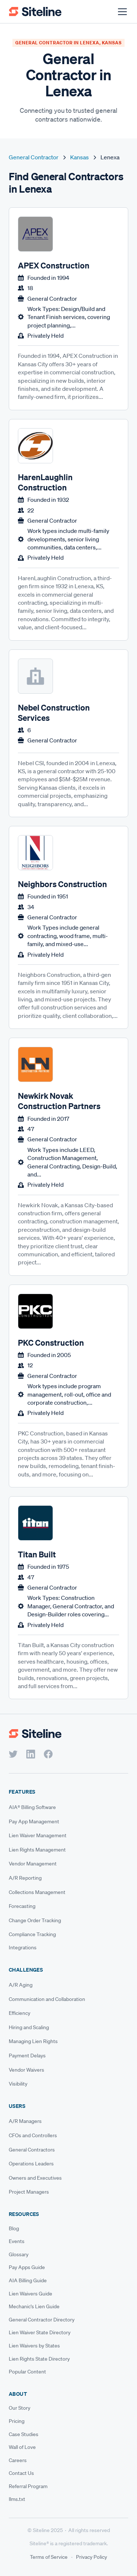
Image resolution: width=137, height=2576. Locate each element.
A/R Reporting (25, 1878)
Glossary (18, 2254)
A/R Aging (21, 1985)
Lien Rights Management (37, 1849)
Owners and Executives (35, 2178)
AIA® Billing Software (32, 1807)
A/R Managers (25, 2121)
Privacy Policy (91, 2557)
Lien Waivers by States (34, 2345)
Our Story (19, 2408)
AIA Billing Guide (28, 2280)
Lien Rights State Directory (39, 2359)
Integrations (23, 1947)
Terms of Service (49, 2557)
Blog (14, 2228)
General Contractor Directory (42, 2319)
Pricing (16, 2421)
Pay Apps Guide (27, 2267)
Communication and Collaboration (47, 1999)
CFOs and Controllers (33, 2135)
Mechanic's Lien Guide (34, 2306)
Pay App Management (34, 1821)
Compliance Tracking (32, 1934)
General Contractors (32, 2149)
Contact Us (21, 2473)
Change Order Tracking (35, 1920)
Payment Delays (27, 2055)
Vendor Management (33, 1863)
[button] (121, 12)
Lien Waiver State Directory (40, 2332)
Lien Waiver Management (37, 1835)
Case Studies (23, 2434)
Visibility (18, 2083)
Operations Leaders (31, 2163)
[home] (35, 11)
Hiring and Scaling (29, 2027)
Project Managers (29, 2191)
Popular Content (27, 2371)
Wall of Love (22, 2447)
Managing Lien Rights (33, 2041)
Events (16, 2241)
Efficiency (19, 2013)
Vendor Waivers (26, 2070)
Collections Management (37, 1892)
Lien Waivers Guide (30, 2293)
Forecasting (22, 1906)
